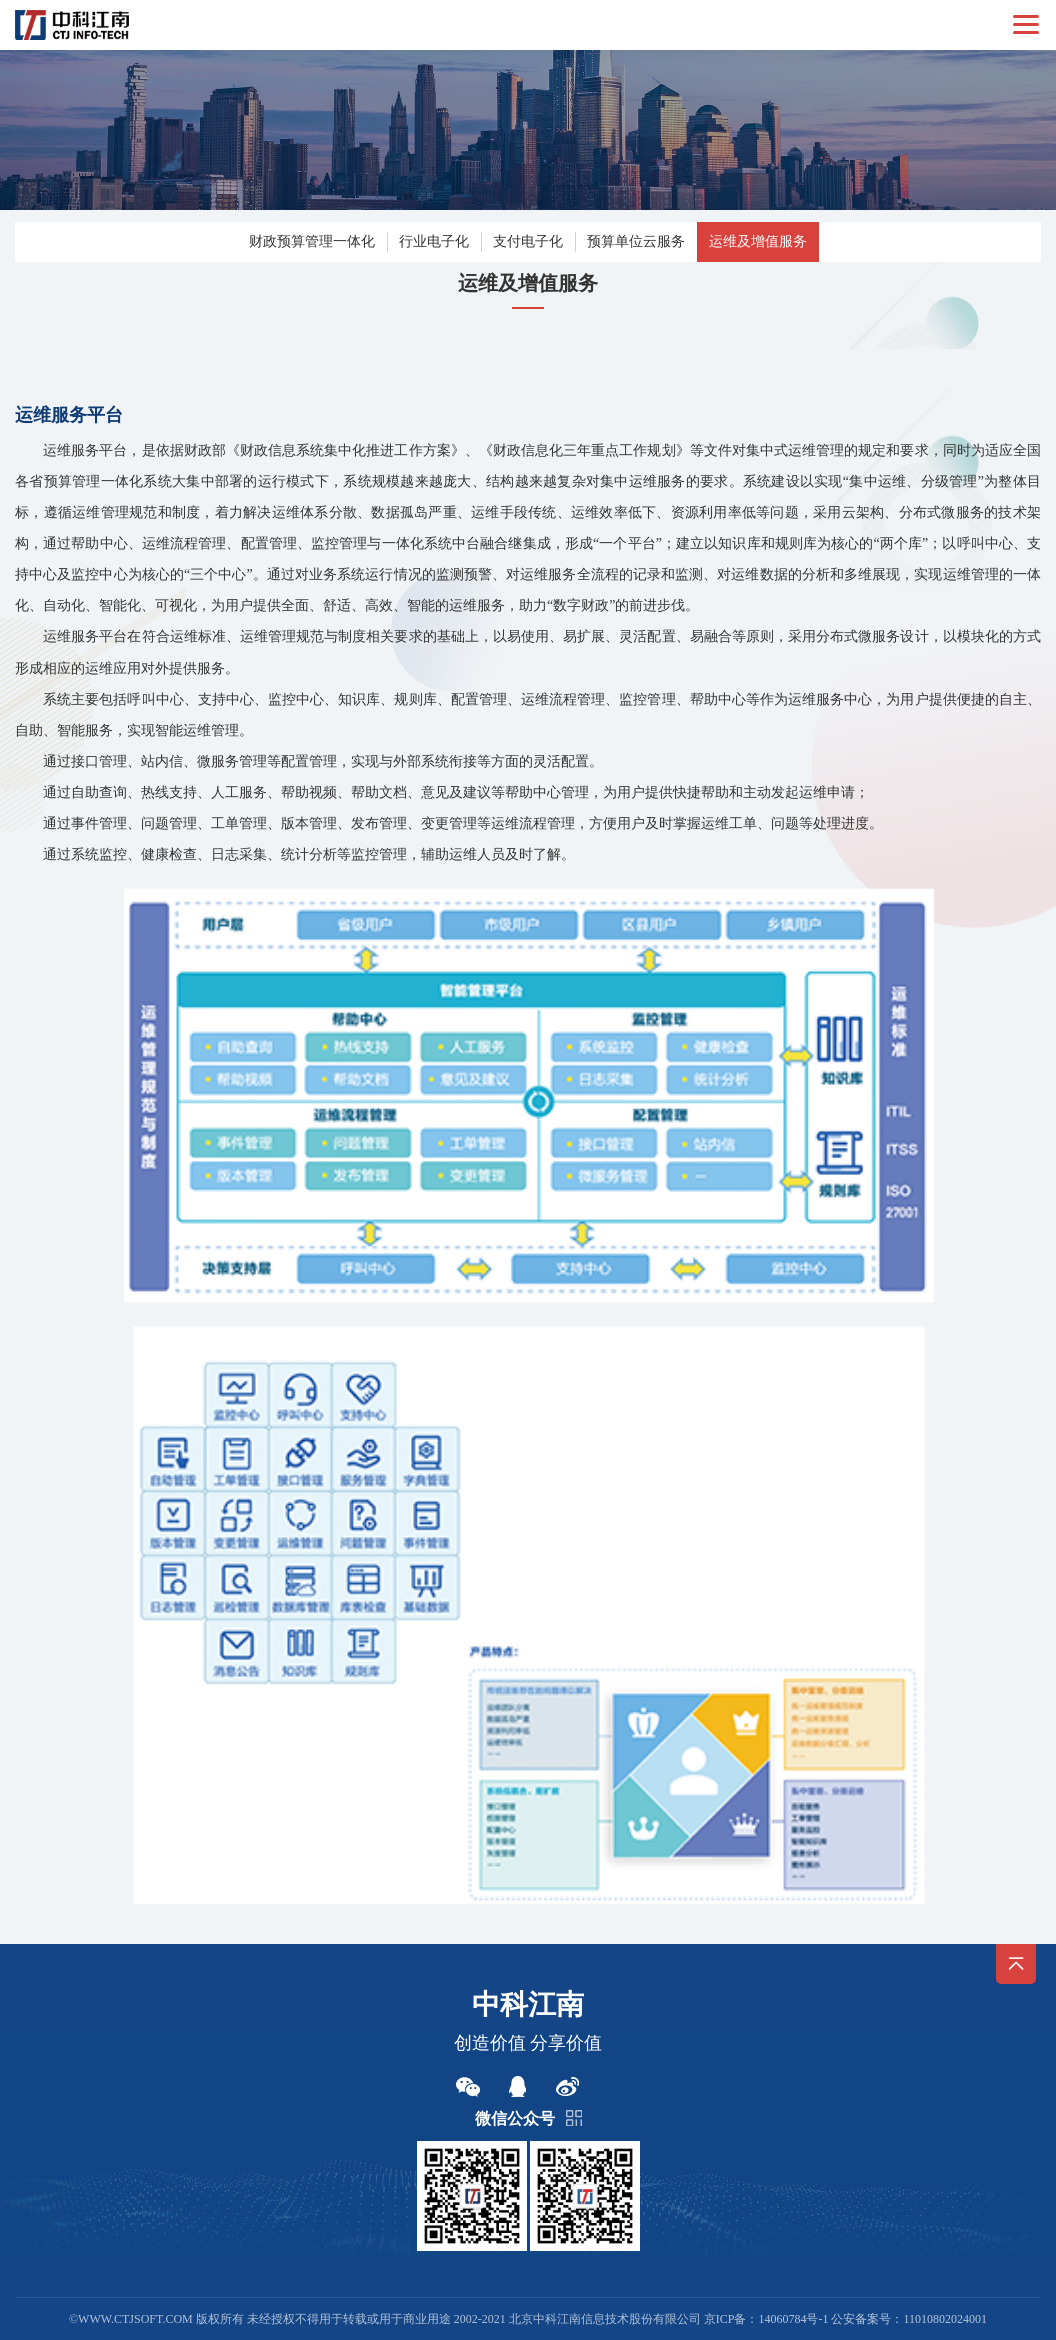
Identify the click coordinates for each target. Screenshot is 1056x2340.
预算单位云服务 (636, 241)
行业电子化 (434, 241)
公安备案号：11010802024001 (909, 2319)
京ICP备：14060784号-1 (766, 2319)
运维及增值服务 (758, 241)
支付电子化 (528, 241)
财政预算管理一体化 (312, 241)
